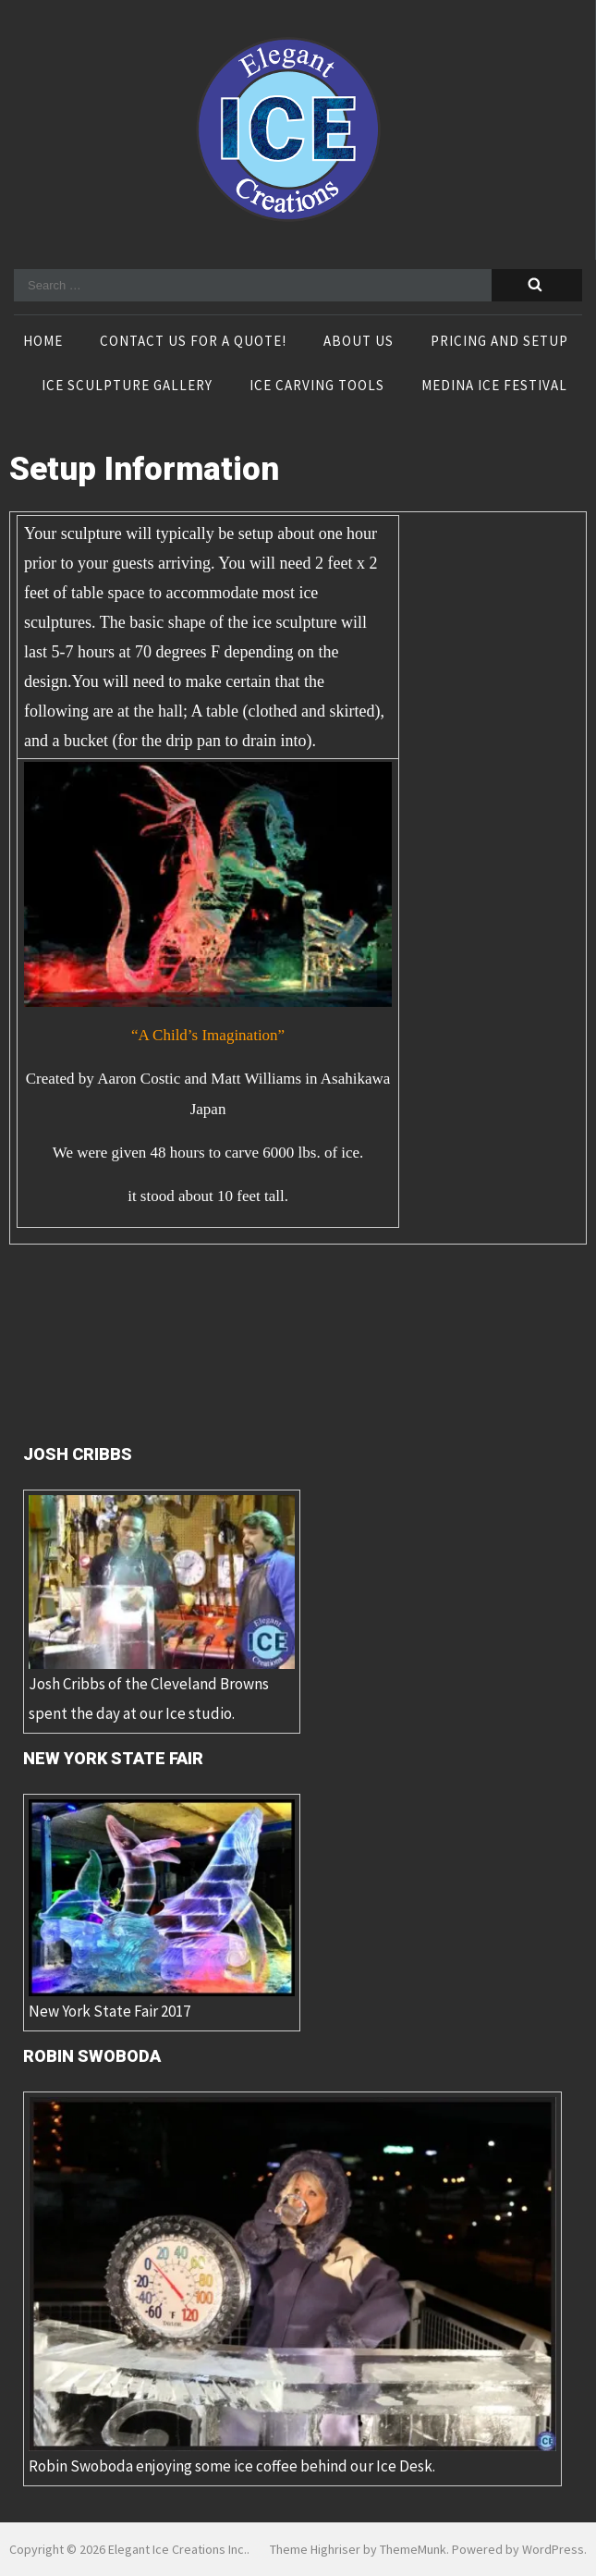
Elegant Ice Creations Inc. (177, 2549)
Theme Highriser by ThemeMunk (358, 2549)
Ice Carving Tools (316, 386)
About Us (358, 342)
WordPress (553, 2549)
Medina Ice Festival (494, 386)
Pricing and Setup (499, 342)
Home (43, 342)
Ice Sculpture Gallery (127, 386)
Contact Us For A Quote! (193, 342)
